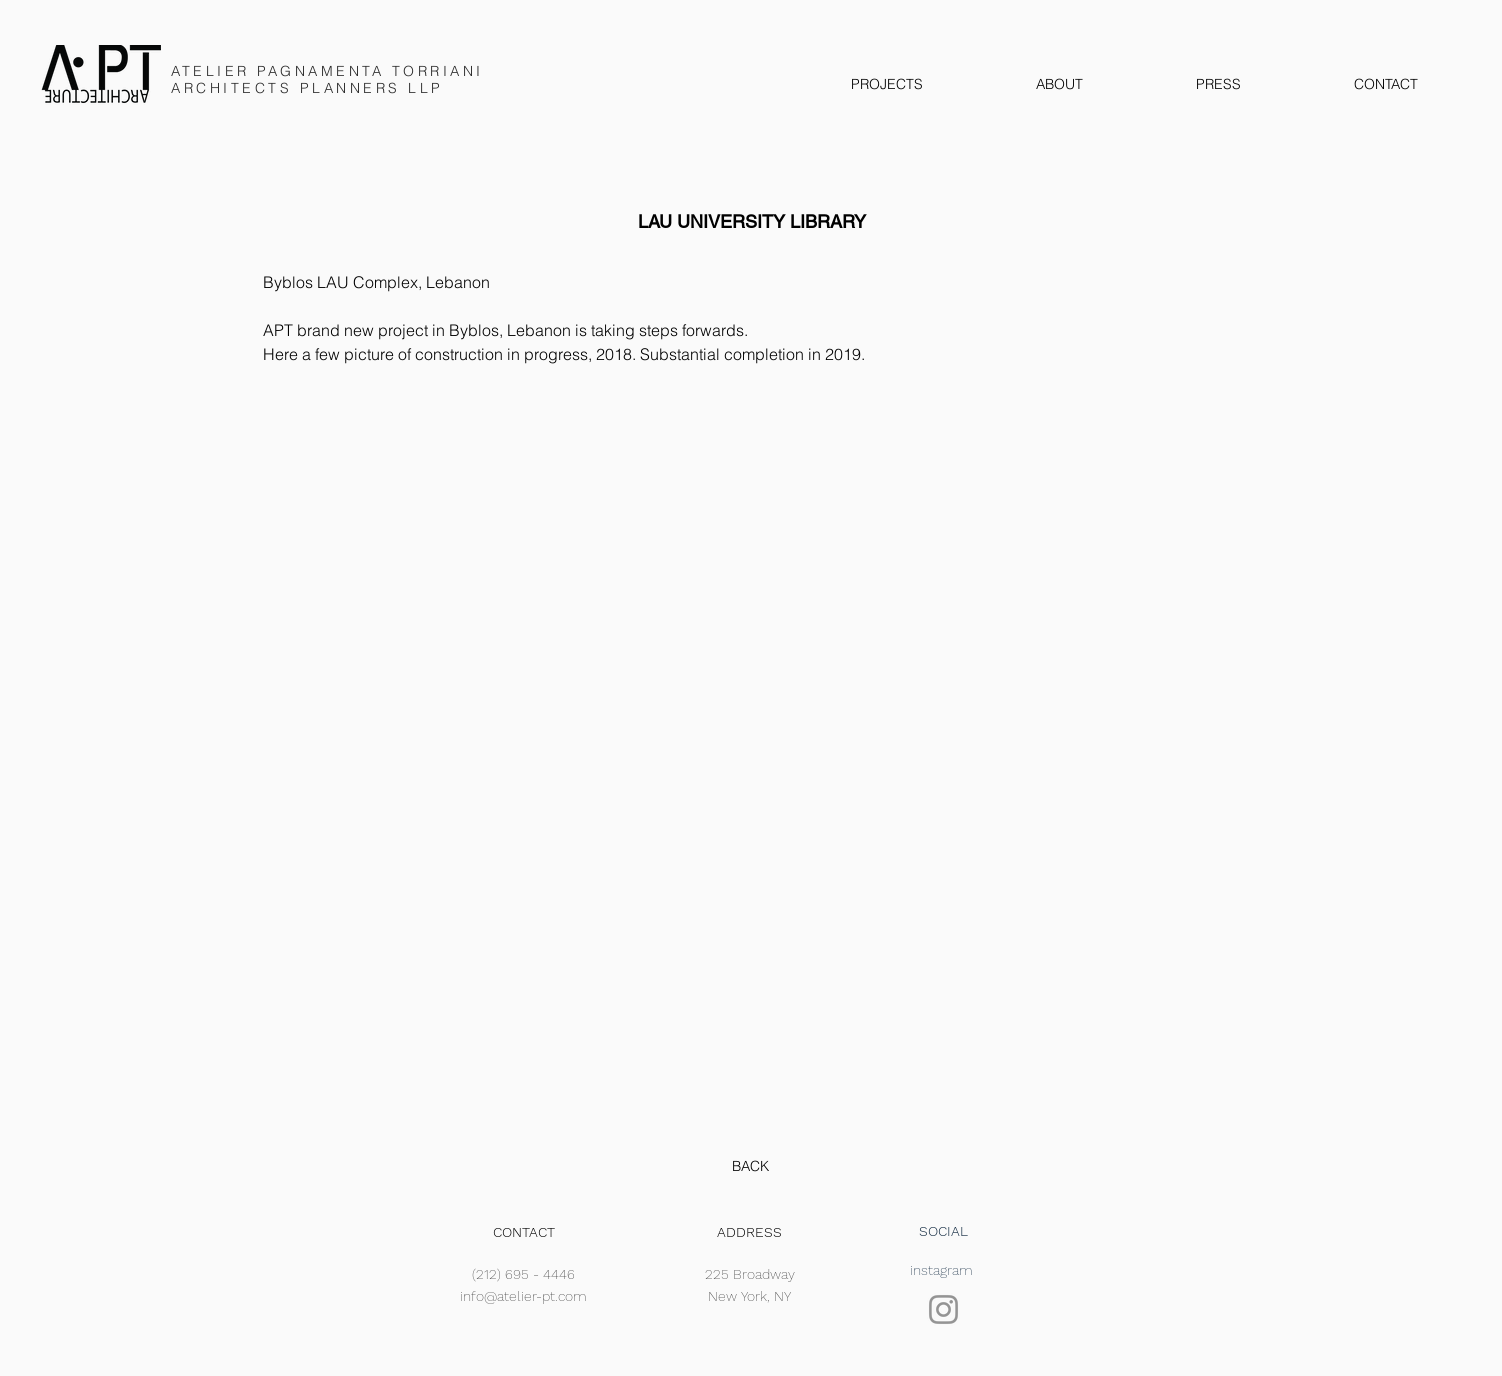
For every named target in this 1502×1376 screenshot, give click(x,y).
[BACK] (750, 1167)
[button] (753, 757)
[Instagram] (943, 1309)
